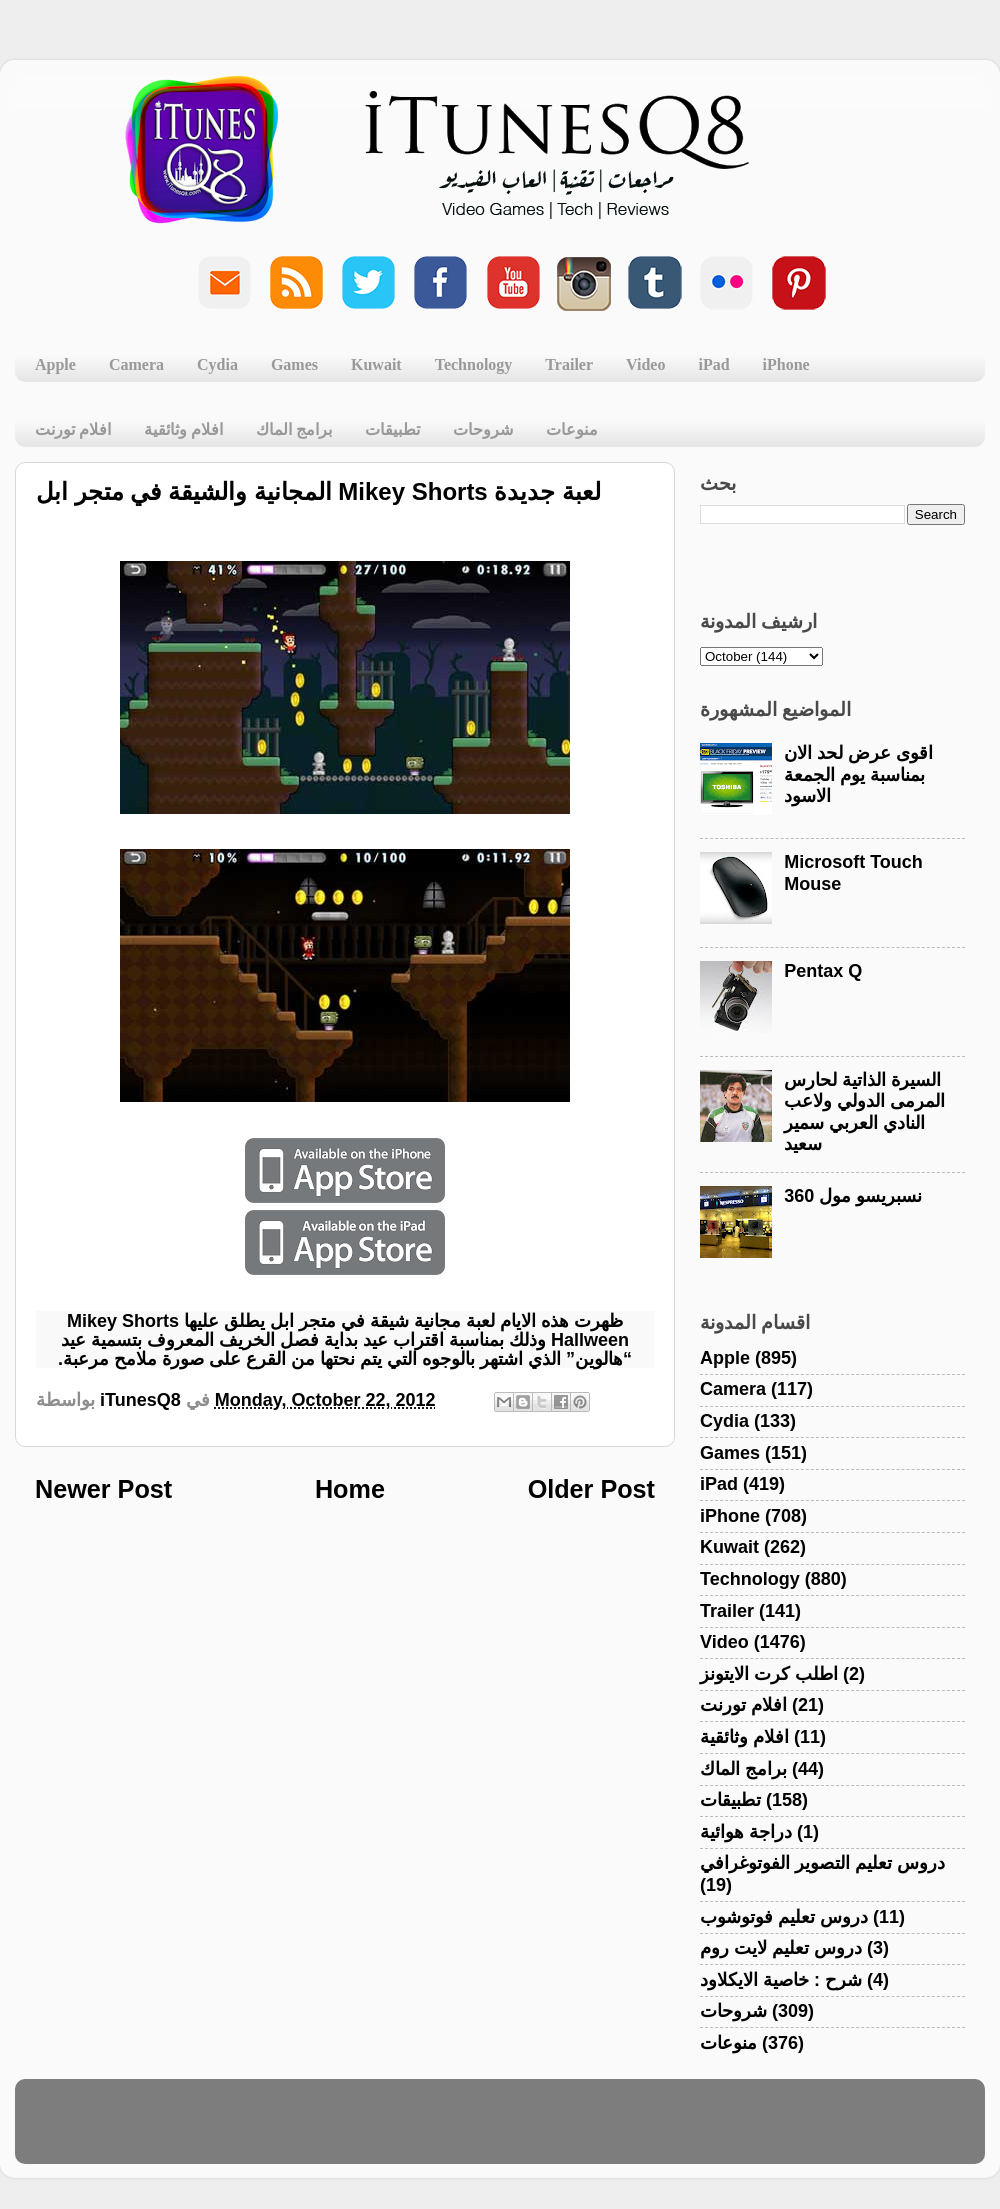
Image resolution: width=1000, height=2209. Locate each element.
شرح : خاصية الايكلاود (781, 1980)
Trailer (569, 364)
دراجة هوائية (746, 1832)
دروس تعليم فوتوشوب (784, 1917)
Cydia (217, 364)
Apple (55, 364)
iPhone (786, 364)
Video (645, 364)
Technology (474, 364)
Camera (136, 364)
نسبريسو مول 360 (853, 1196)
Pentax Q (823, 971)
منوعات (572, 429)
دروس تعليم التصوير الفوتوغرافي (822, 1863)
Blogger (595, 2131)
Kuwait (376, 364)
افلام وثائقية (183, 429)
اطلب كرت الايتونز (769, 1674)
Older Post (591, 1489)
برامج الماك (294, 429)
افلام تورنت (73, 429)
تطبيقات (392, 429)
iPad (713, 364)
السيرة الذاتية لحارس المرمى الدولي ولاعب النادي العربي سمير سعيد (864, 1112)
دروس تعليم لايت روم (781, 1948)
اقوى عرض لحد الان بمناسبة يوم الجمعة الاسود (858, 774)
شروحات (483, 429)
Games (294, 364)
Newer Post (103, 1489)
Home (350, 1489)
